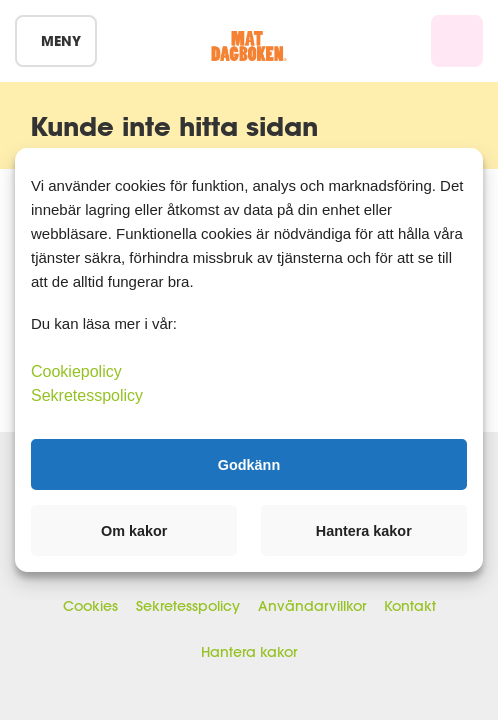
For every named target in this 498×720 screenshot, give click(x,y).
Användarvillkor (312, 606)
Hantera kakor (249, 652)
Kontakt (410, 606)
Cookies (90, 606)
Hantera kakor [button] (364, 531)
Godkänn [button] (249, 464)
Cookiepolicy (76, 371)
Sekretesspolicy (188, 606)
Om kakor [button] (134, 531)
